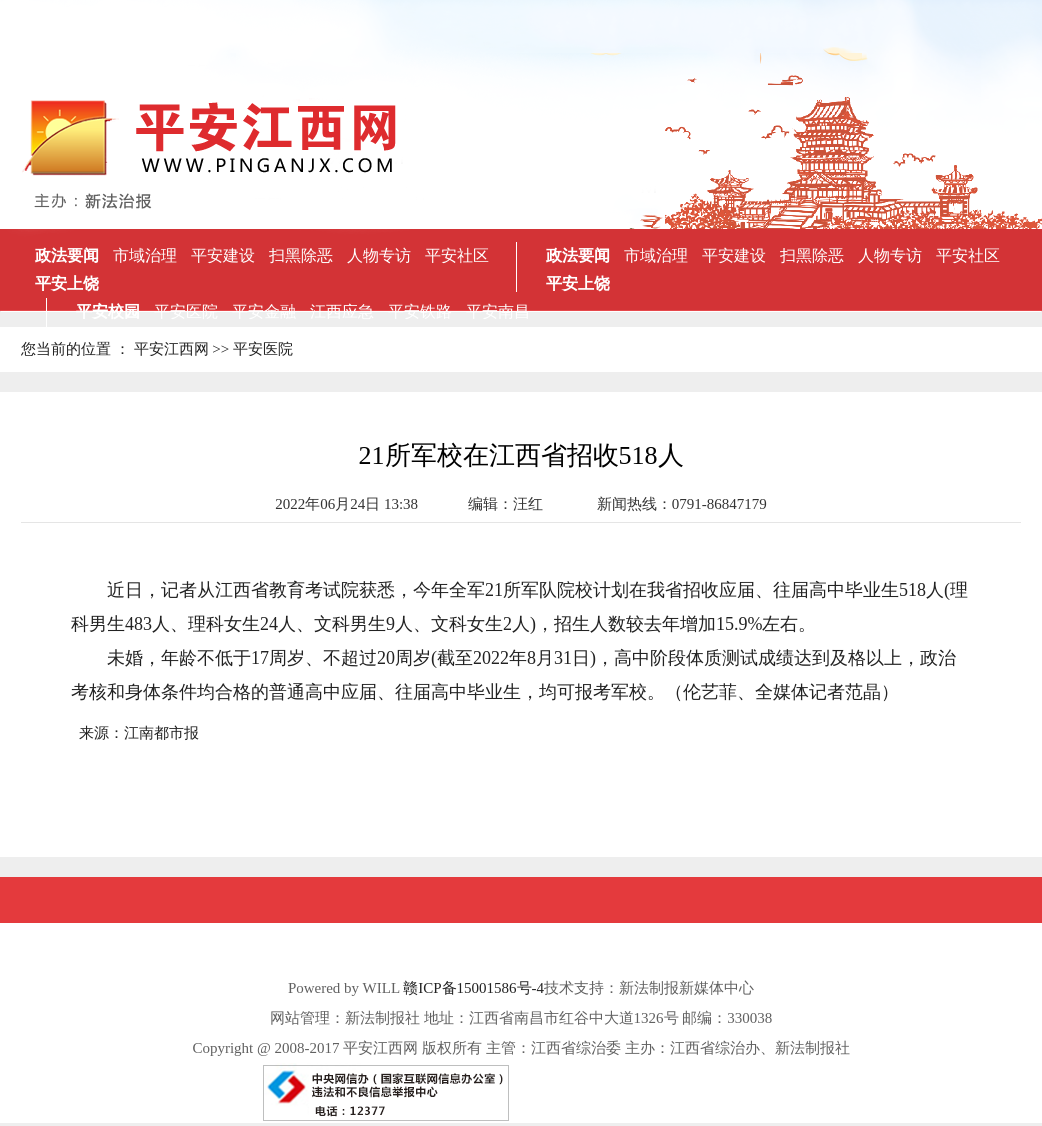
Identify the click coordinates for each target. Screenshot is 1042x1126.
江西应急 (342, 311)
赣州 (466, 339)
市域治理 (145, 255)
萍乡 (296, 339)
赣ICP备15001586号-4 (473, 988)
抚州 (398, 339)
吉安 (330, 339)
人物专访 (379, 255)
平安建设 (223, 255)
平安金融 (264, 311)
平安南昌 (498, 311)
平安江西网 (171, 349)
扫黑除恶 (301, 255)
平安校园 (108, 311)
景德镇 (507, 339)
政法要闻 (67, 255)
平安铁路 (420, 311)
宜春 (432, 339)
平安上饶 (67, 283)
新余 (364, 339)
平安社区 (457, 255)
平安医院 (186, 311)
